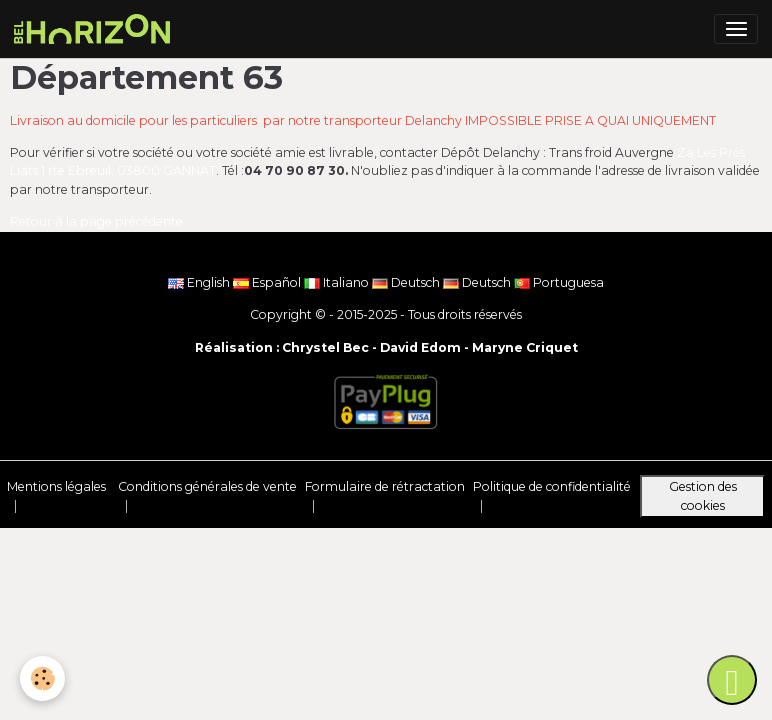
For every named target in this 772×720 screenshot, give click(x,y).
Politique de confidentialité (552, 486)
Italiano (338, 282)
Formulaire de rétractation (385, 486)
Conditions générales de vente (207, 486)
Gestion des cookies (703, 495)
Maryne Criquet (525, 347)
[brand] (95, 29)
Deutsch (407, 282)
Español (268, 282)
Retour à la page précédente (96, 221)
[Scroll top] (732, 680)
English (200, 282)
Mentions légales (56, 486)
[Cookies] (42, 678)
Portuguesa (559, 282)
